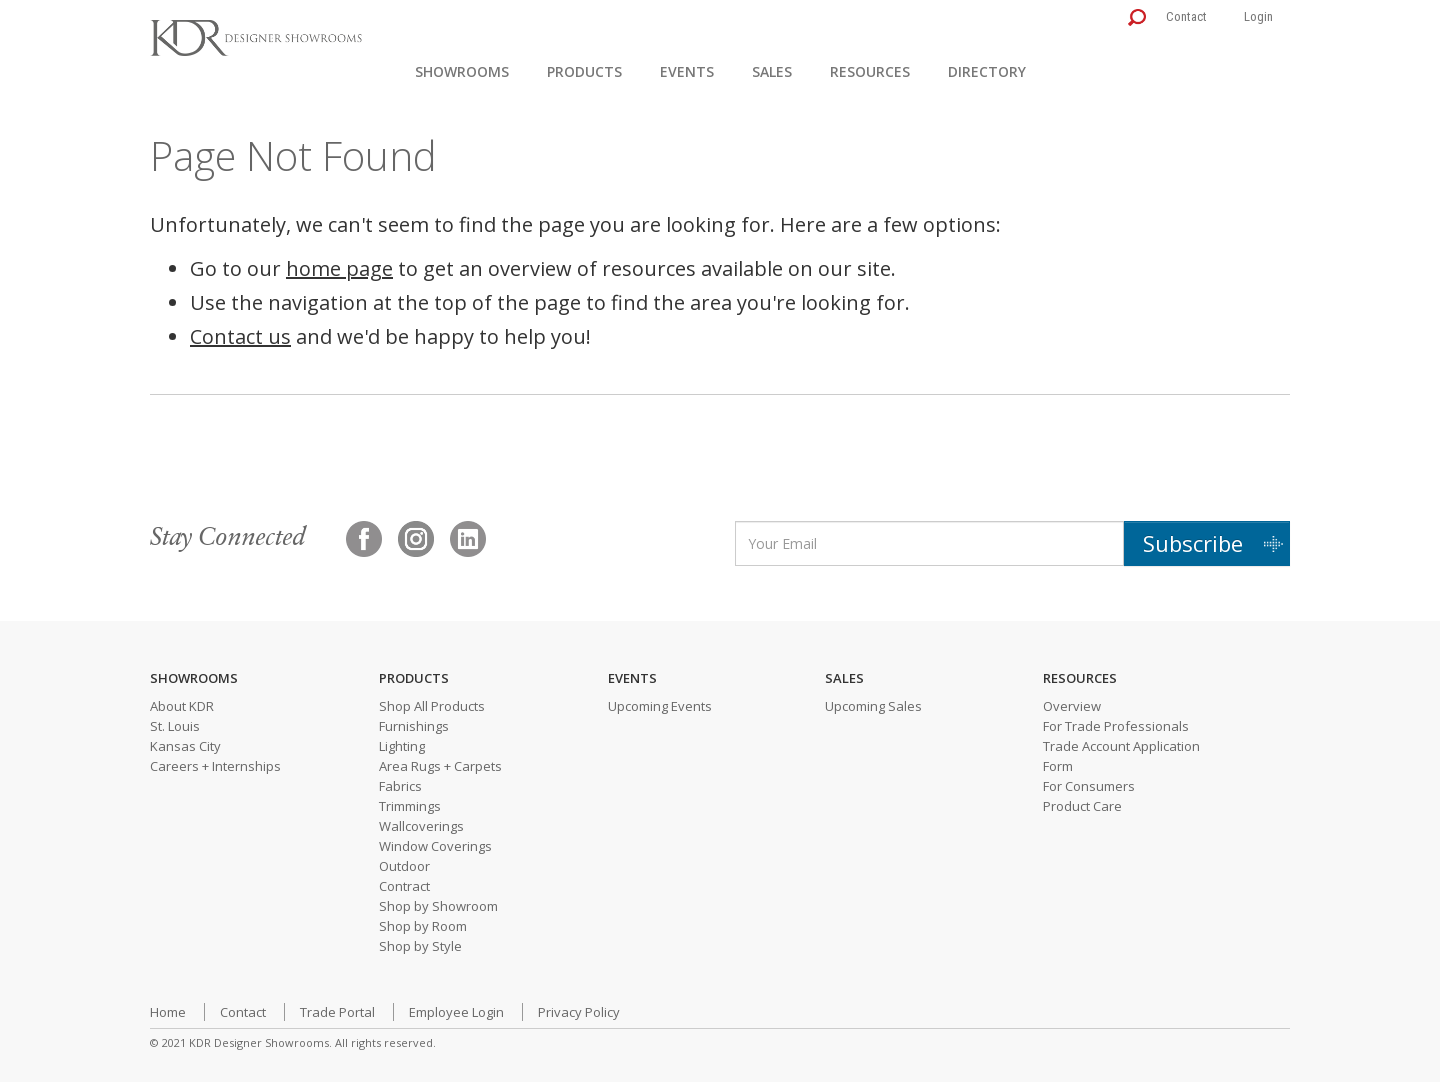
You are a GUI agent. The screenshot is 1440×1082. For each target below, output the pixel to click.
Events (687, 71)
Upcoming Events (660, 706)
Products (584, 71)
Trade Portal (337, 1012)
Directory (987, 71)
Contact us (240, 336)
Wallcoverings (421, 826)
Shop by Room (423, 926)
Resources (870, 71)
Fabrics (400, 786)
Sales (772, 71)
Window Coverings (435, 846)
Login (1258, 16)
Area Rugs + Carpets (440, 766)
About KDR (182, 706)
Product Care (1082, 806)
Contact (1186, 16)
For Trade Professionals (1116, 726)
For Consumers (1089, 786)
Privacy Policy (579, 1012)
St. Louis (175, 726)
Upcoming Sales (873, 706)
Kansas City (185, 746)
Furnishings (414, 726)
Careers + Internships (215, 766)
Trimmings (410, 806)
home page (339, 268)
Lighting (402, 746)
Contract (404, 886)
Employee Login (456, 1012)
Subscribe (1193, 543)
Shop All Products (432, 706)
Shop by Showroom (438, 906)
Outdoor (404, 866)
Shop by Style (420, 946)
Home (168, 1012)
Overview (1072, 706)
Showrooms (462, 71)
